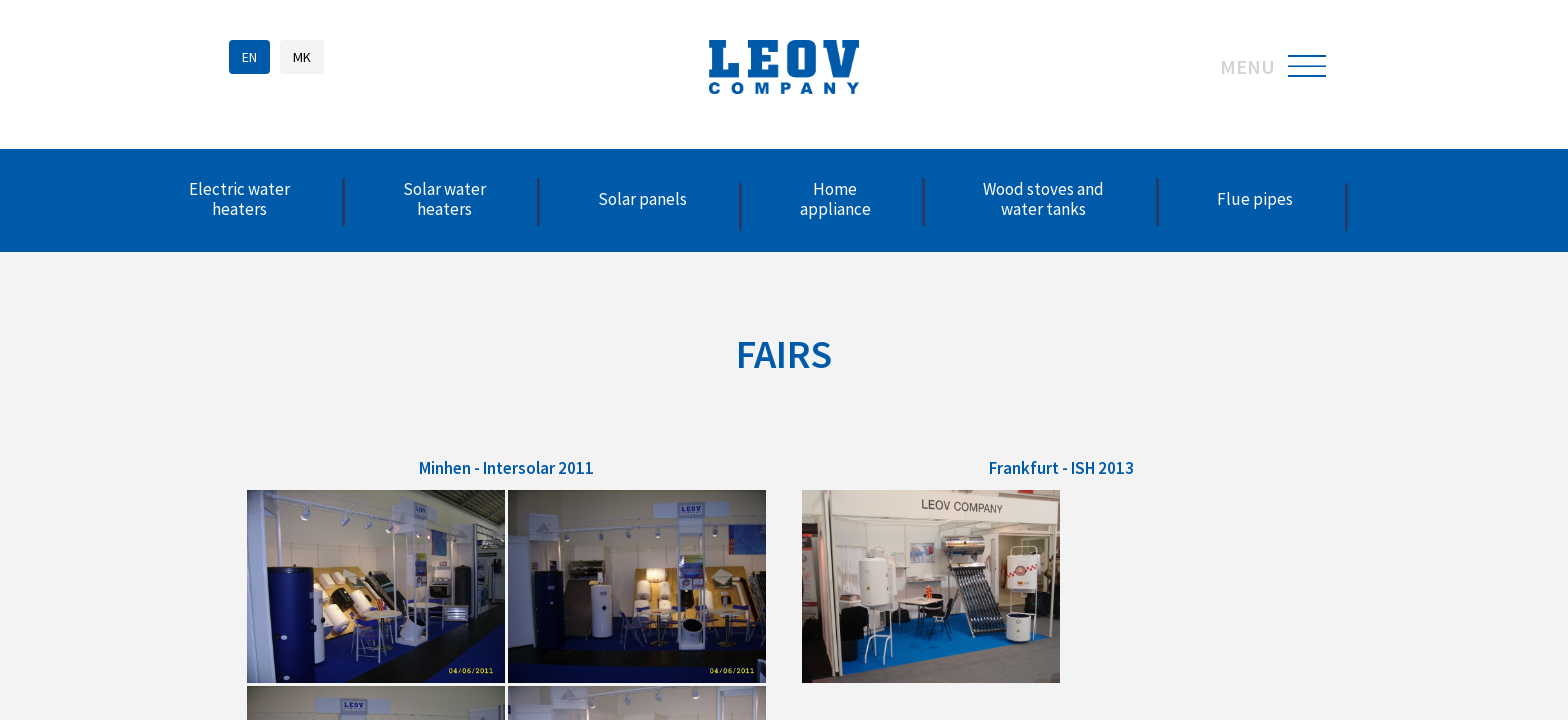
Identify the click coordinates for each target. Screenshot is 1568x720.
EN (249, 57)
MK (302, 57)
